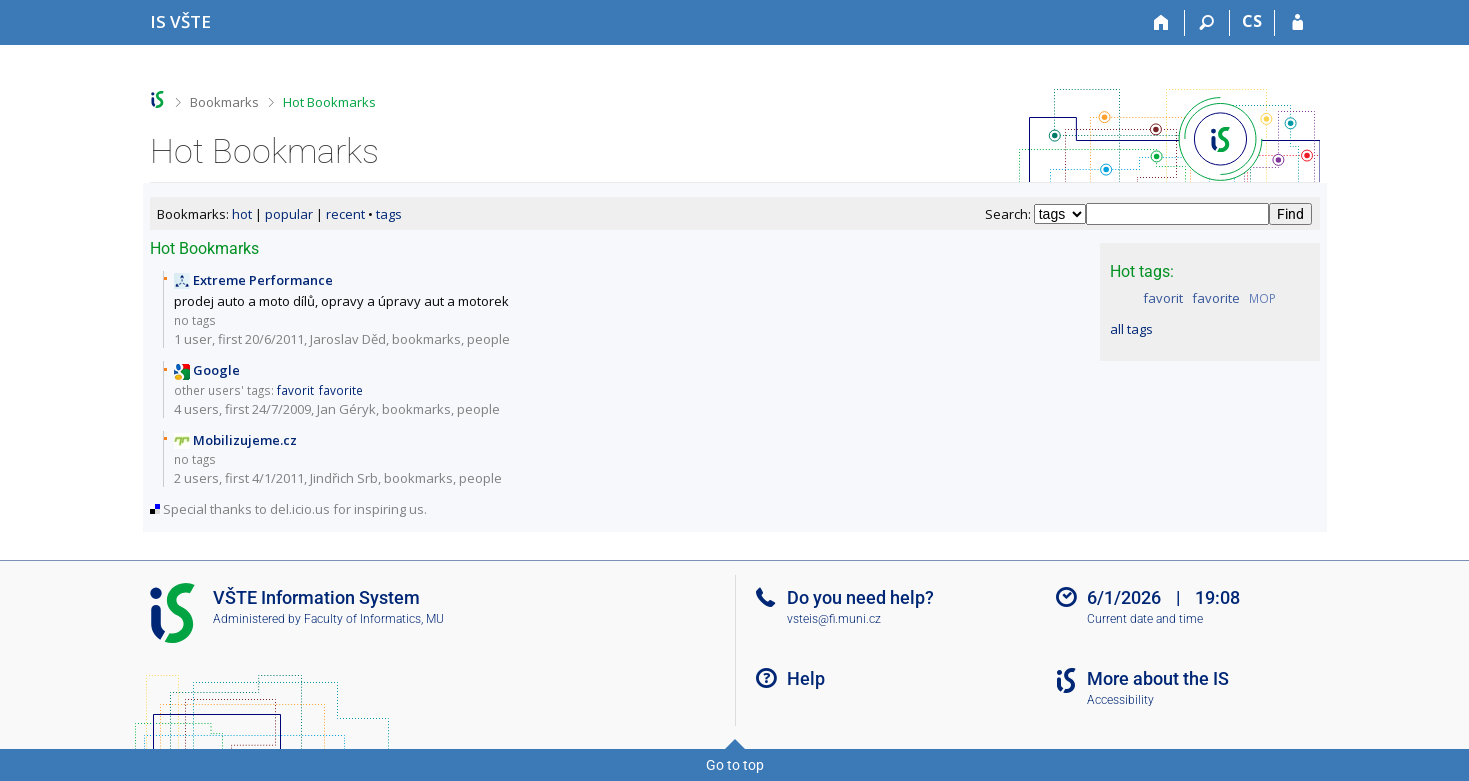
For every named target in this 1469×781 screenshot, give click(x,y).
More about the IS (1158, 678)
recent (345, 214)
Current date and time (1145, 619)
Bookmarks (224, 102)
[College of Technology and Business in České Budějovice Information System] (180, 21)
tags (389, 214)
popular (289, 214)
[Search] (1207, 23)
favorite (1216, 298)
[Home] (1162, 23)
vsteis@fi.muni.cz (834, 619)
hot (242, 214)
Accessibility (1120, 700)
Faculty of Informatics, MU (374, 619)
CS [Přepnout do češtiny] (1252, 21)
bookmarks (426, 339)
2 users (196, 478)
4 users (196, 409)
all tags (1131, 329)
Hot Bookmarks (329, 102)
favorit (1163, 298)
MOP (1262, 298)
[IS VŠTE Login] (1297, 23)
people (488, 339)
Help (806, 678)
